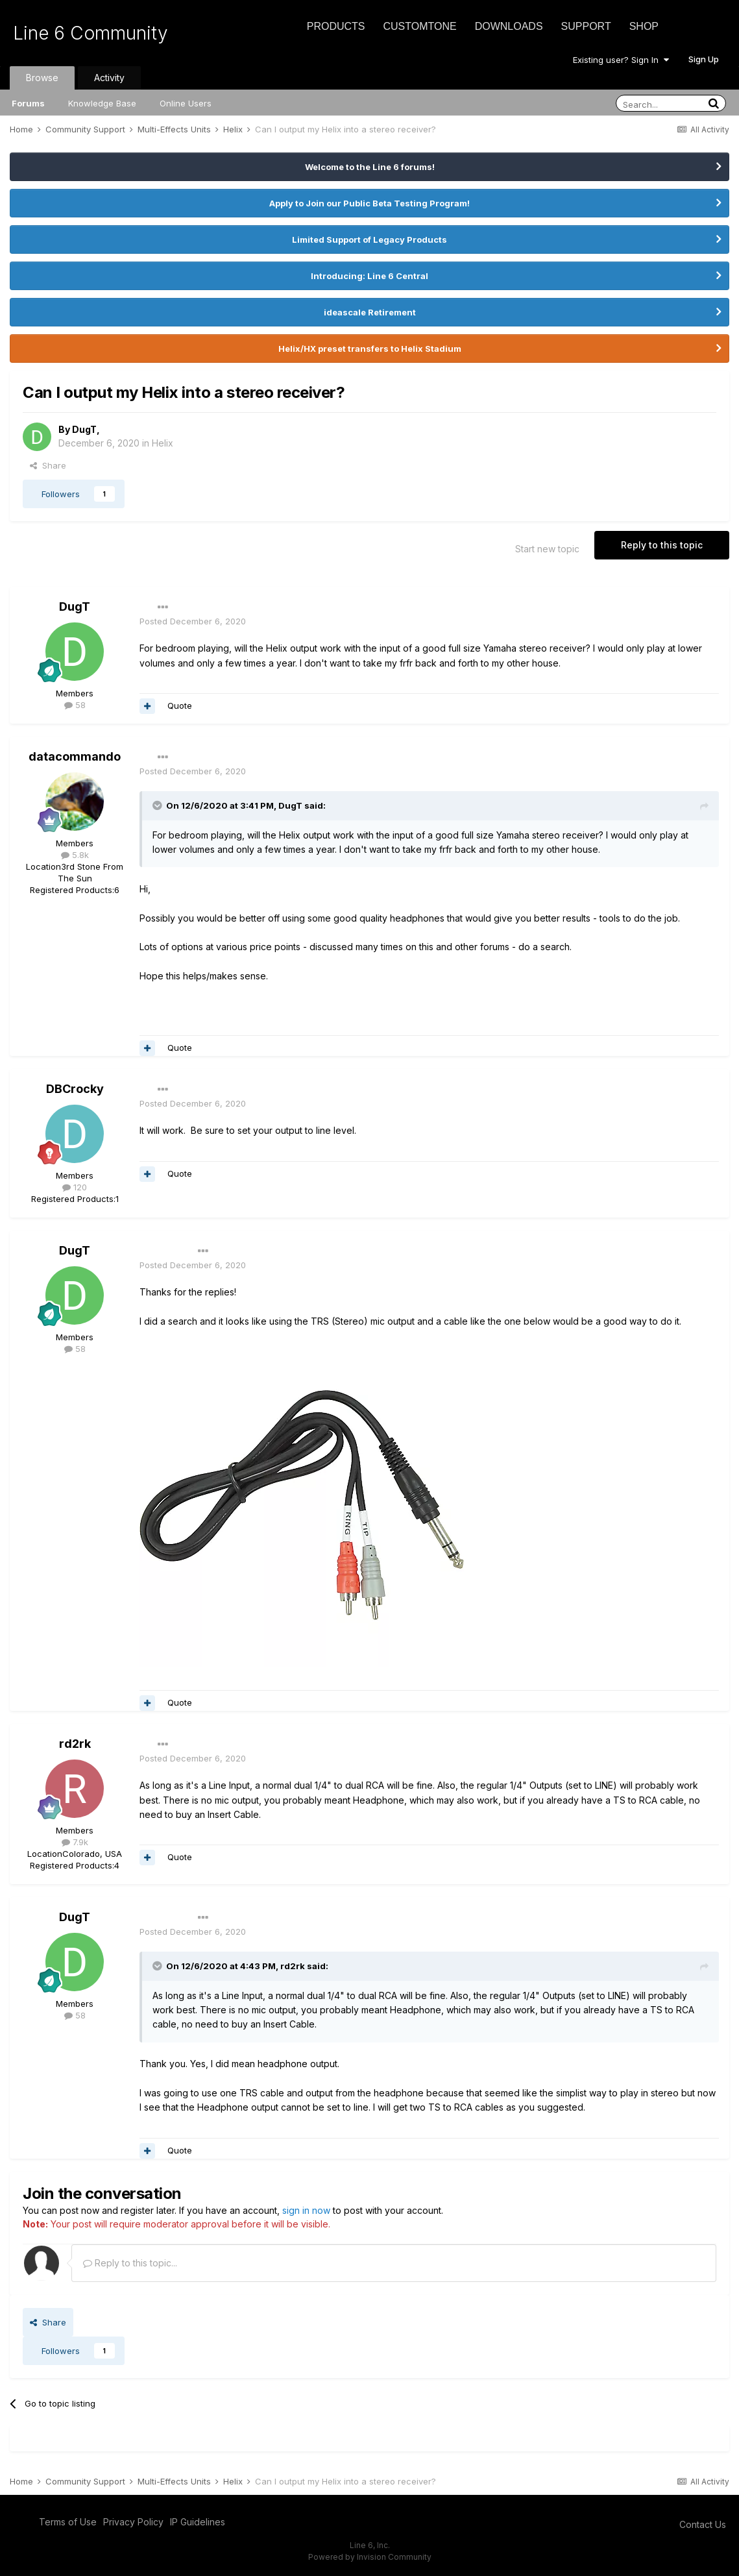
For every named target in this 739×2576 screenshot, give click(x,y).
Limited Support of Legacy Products (369, 239)
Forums (28, 103)
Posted (192, 621)
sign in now (306, 2210)
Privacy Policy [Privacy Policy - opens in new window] (133, 2521)
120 (74, 1187)
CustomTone (419, 26)
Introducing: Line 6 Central (369, 276)
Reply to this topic (662, 544)
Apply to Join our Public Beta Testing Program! (369, 203)
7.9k (75, 1842)
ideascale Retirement (370, 312)
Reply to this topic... (130, 2262)
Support (586, 26)
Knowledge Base (102, 103)
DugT (84, 429)
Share (48, 465)
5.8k (75, 855)
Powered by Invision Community (369, 2557)
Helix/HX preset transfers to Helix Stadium (369, 348)
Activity (109, 77)
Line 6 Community (90, 33)
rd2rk (75, 1743)
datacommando (75, 756)
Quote (179, 705)
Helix (162, 442)
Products (336, 26)
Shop (644, 26)
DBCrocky (75, 1089)
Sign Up (703, 59)
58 (75, 705)
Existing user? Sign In (621, 60)
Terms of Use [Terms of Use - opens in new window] (68, 2521)
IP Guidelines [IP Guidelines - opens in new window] (197, 2521)
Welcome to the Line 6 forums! (370, 167)
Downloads (509, 26)
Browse (42, 77)
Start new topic (547, 548)
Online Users (186, 103)
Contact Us (702, 2524)
